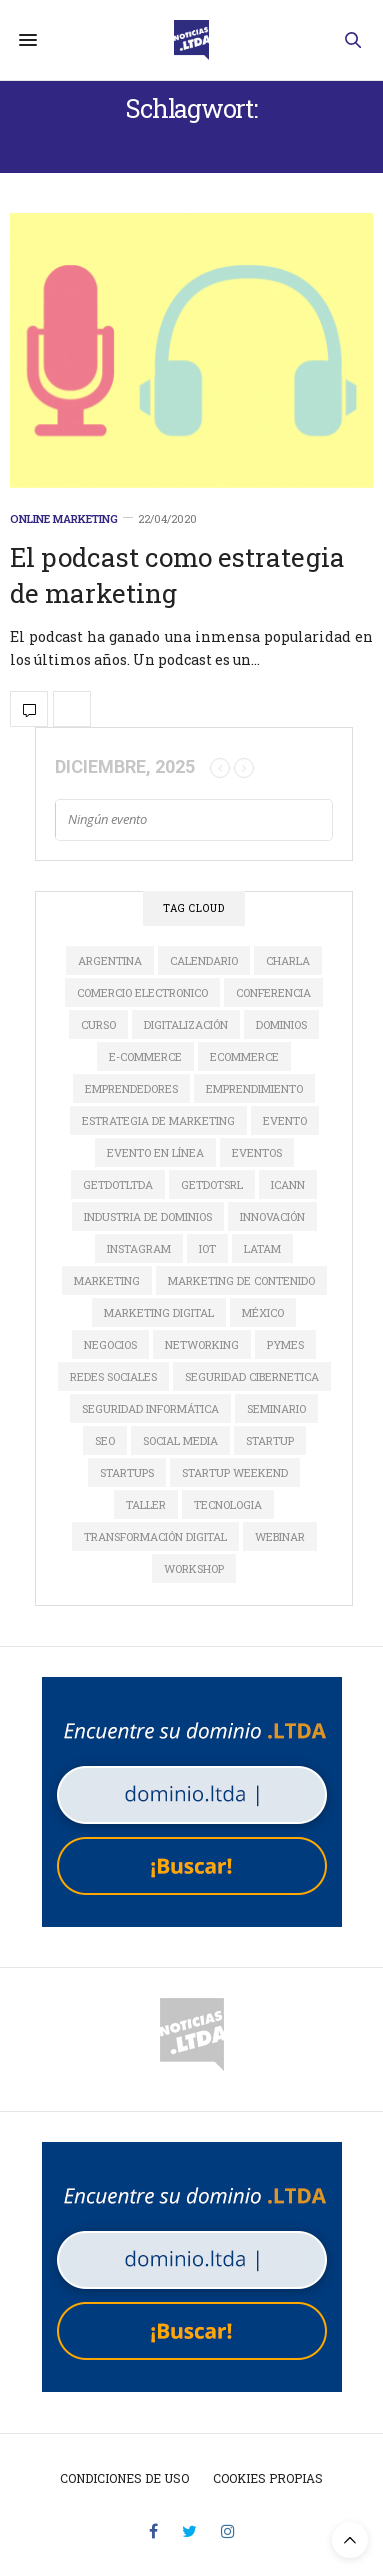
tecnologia (228, 1504)
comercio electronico (142, 992)
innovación (272, 1216)
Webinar (280, 1536)
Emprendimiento (254, 1088)
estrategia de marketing (158, 1120)
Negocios (110, 1344)
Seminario (276, 1408)
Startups (127, 1472)
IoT (207, 1248)
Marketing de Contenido (241, 1280)
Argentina (110, 960)
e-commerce (145, 1056)
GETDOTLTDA (118, 1184)
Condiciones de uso (124, 2478)
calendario (204, 960)
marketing (107, 1280)
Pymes (285, 1344)
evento (285, 1120)
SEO (105, 1440)
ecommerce (244, 1056)
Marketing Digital (159, 1312)
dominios (281, 1024)
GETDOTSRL (212, 1184)
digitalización (186, 1024)
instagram (139, 1248)
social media (180, 1440)
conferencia (273, 992)
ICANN (288, 1184)
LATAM (262, 1248)
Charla (288, 960)
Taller (146, 1504)
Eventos (257, 1152)
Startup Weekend (235, 1472)
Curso (98, 1024)
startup (270, 1440)
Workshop (194, 1568)
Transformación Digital (155, 1536)
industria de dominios (148, 1216)
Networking (202, 1344)
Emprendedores (131, 1088)
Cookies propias (268, 2478)
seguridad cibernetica (252, 1376)
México (263, 1312)
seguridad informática (150, 1408)
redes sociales (113, 1376)
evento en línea (155, 1152)
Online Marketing (64, 518)
